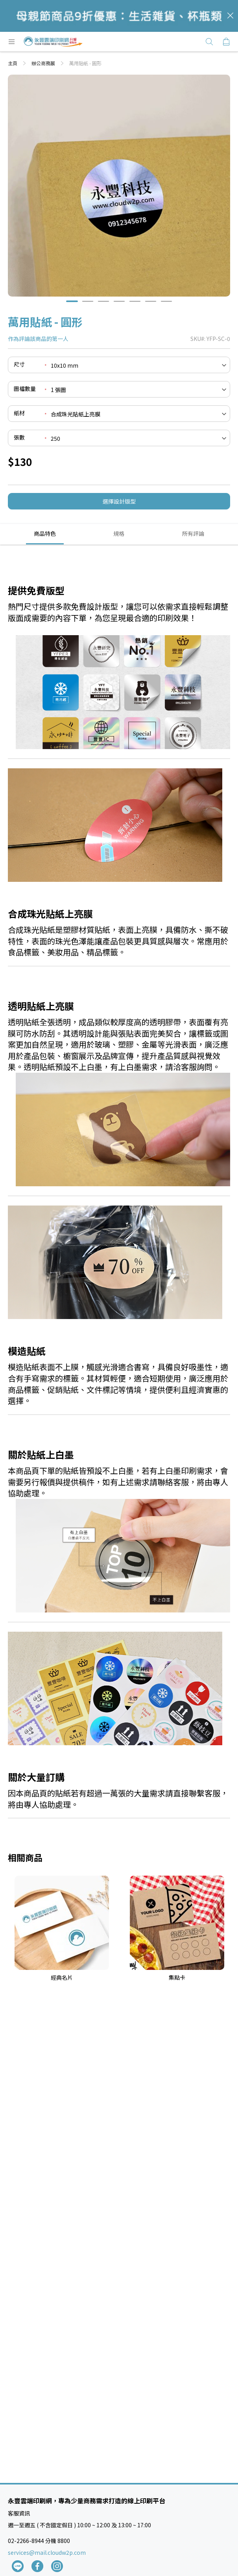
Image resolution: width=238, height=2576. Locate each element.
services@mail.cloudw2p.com (47, 2552)
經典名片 (62, 1977)
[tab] (45, 533)
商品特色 (45, 533)
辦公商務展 (43, 63)
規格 (118, 533)
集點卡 (177, 1977)
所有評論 (193, 533)
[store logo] (53, 42)
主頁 (13, 63)
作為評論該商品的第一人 (38, 339)
